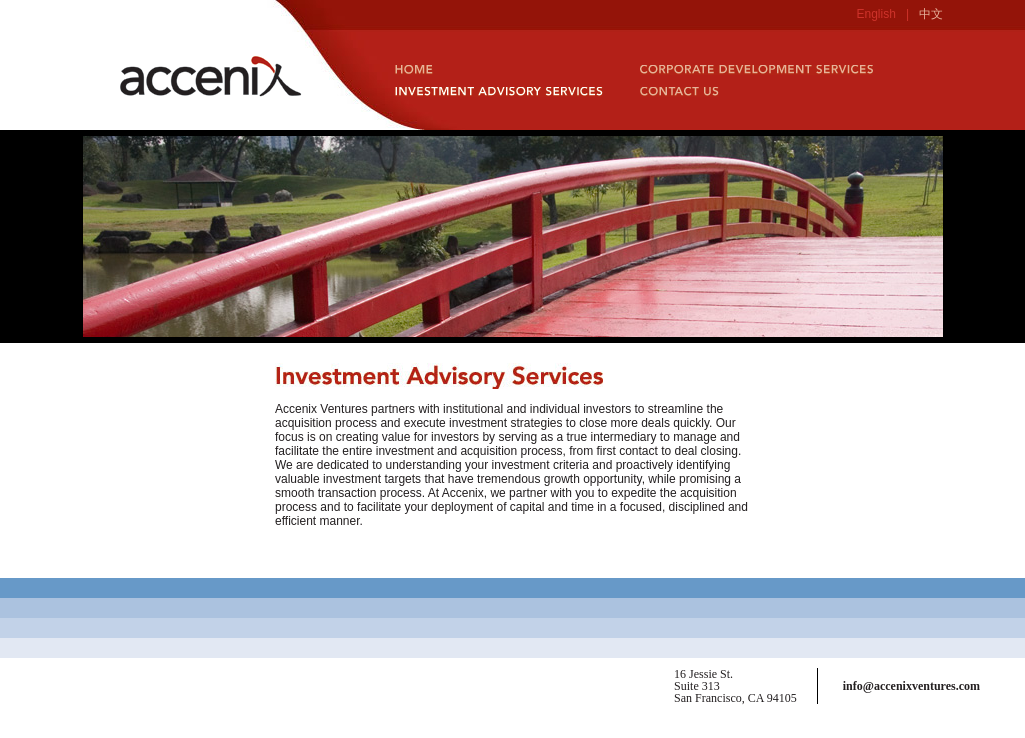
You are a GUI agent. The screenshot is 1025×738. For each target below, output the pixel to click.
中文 (931, 14)
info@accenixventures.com (911, 686)
